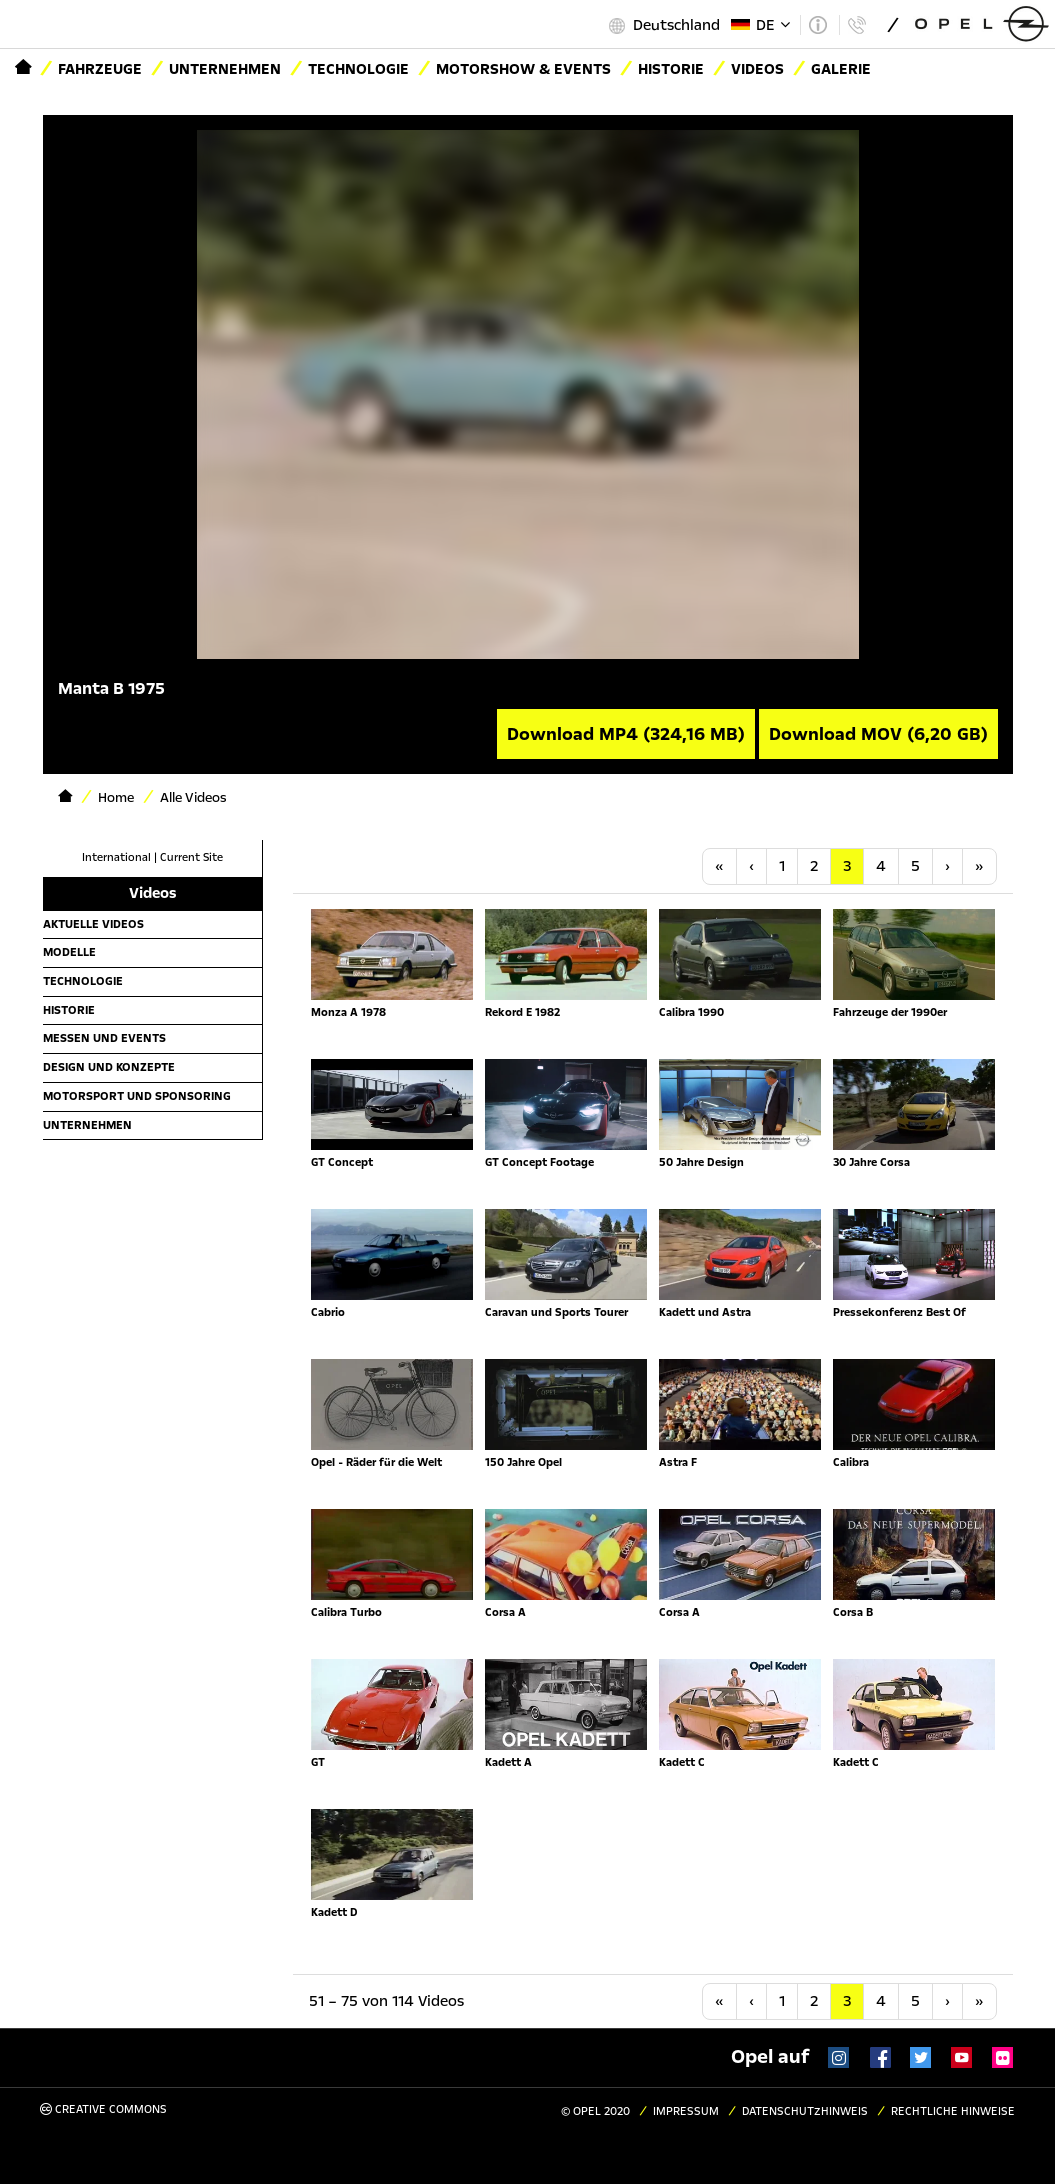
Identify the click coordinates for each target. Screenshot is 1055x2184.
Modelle (69, 952)
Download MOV (878, 734)
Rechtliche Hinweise (953, 2111)
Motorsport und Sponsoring (137, 1096)
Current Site (191, 857)
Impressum (686, 2111)
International (116, 857)
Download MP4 (626, 734)
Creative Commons (103, 2109)
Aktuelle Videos (93, 924)
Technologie (358, 69)
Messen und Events (104, 1038)
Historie (69, 1010)
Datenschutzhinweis (805, 2111)
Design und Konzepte (109, 1067)
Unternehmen (225, 69)
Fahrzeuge (100, 69)
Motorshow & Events (523, 69)
